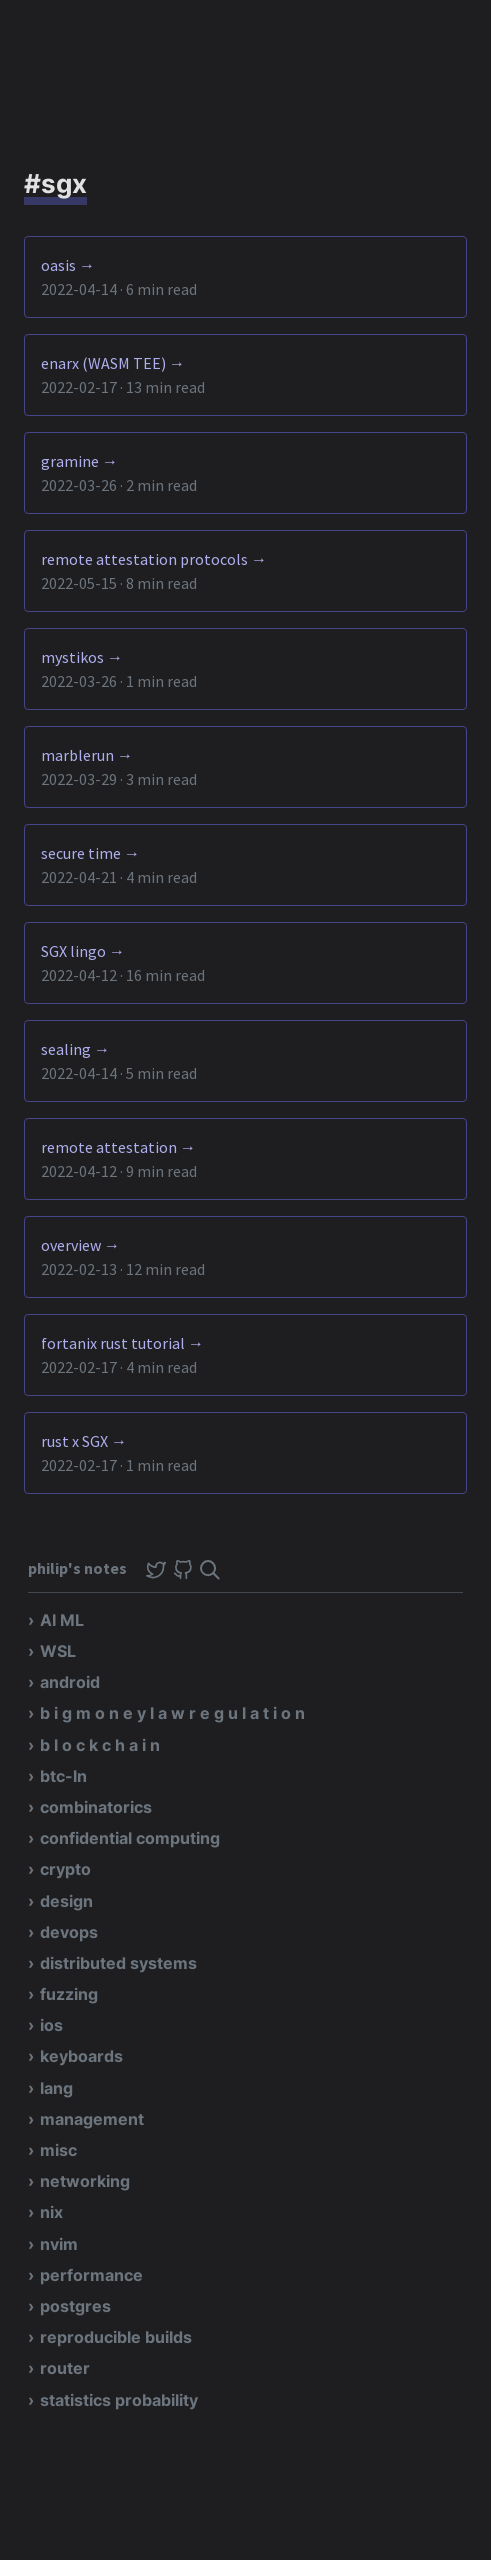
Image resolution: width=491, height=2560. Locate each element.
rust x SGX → (84, 1441)
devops (69, 1932)
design (66, 1901)
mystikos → (82, 657)
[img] (210, 1570)
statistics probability (119, 2400)
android (70, 1682)
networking (85, 2181)
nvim (59, 2244)
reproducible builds (116, 2337)
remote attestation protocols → (154, 559)
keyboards (81, 2056)
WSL (58, 1651)
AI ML (62, 1620)
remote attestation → (118, 1147)
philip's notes (79, 1568)
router (65, 2368)
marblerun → (87, 755)
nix (51, 2212)
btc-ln (63, 1776)
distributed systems (118, 1963)
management (92, 2119)
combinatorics (96, 1807)
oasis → (68, 265)
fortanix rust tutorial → (122, 1343)
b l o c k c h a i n (100, 1745)
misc (58, 2150)
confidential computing (130, 1838)
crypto (65, 1869)
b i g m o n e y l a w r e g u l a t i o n (172, 1713)
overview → (80, 1245)
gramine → (79, 461)
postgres (75, 2306)
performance (91, 2275)
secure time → (90, 853)
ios (51, 2025)
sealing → (75, 1049)
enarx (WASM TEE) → (113, 363)
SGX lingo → (83, 951)
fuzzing (69, 1994)
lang (56, 2088)
